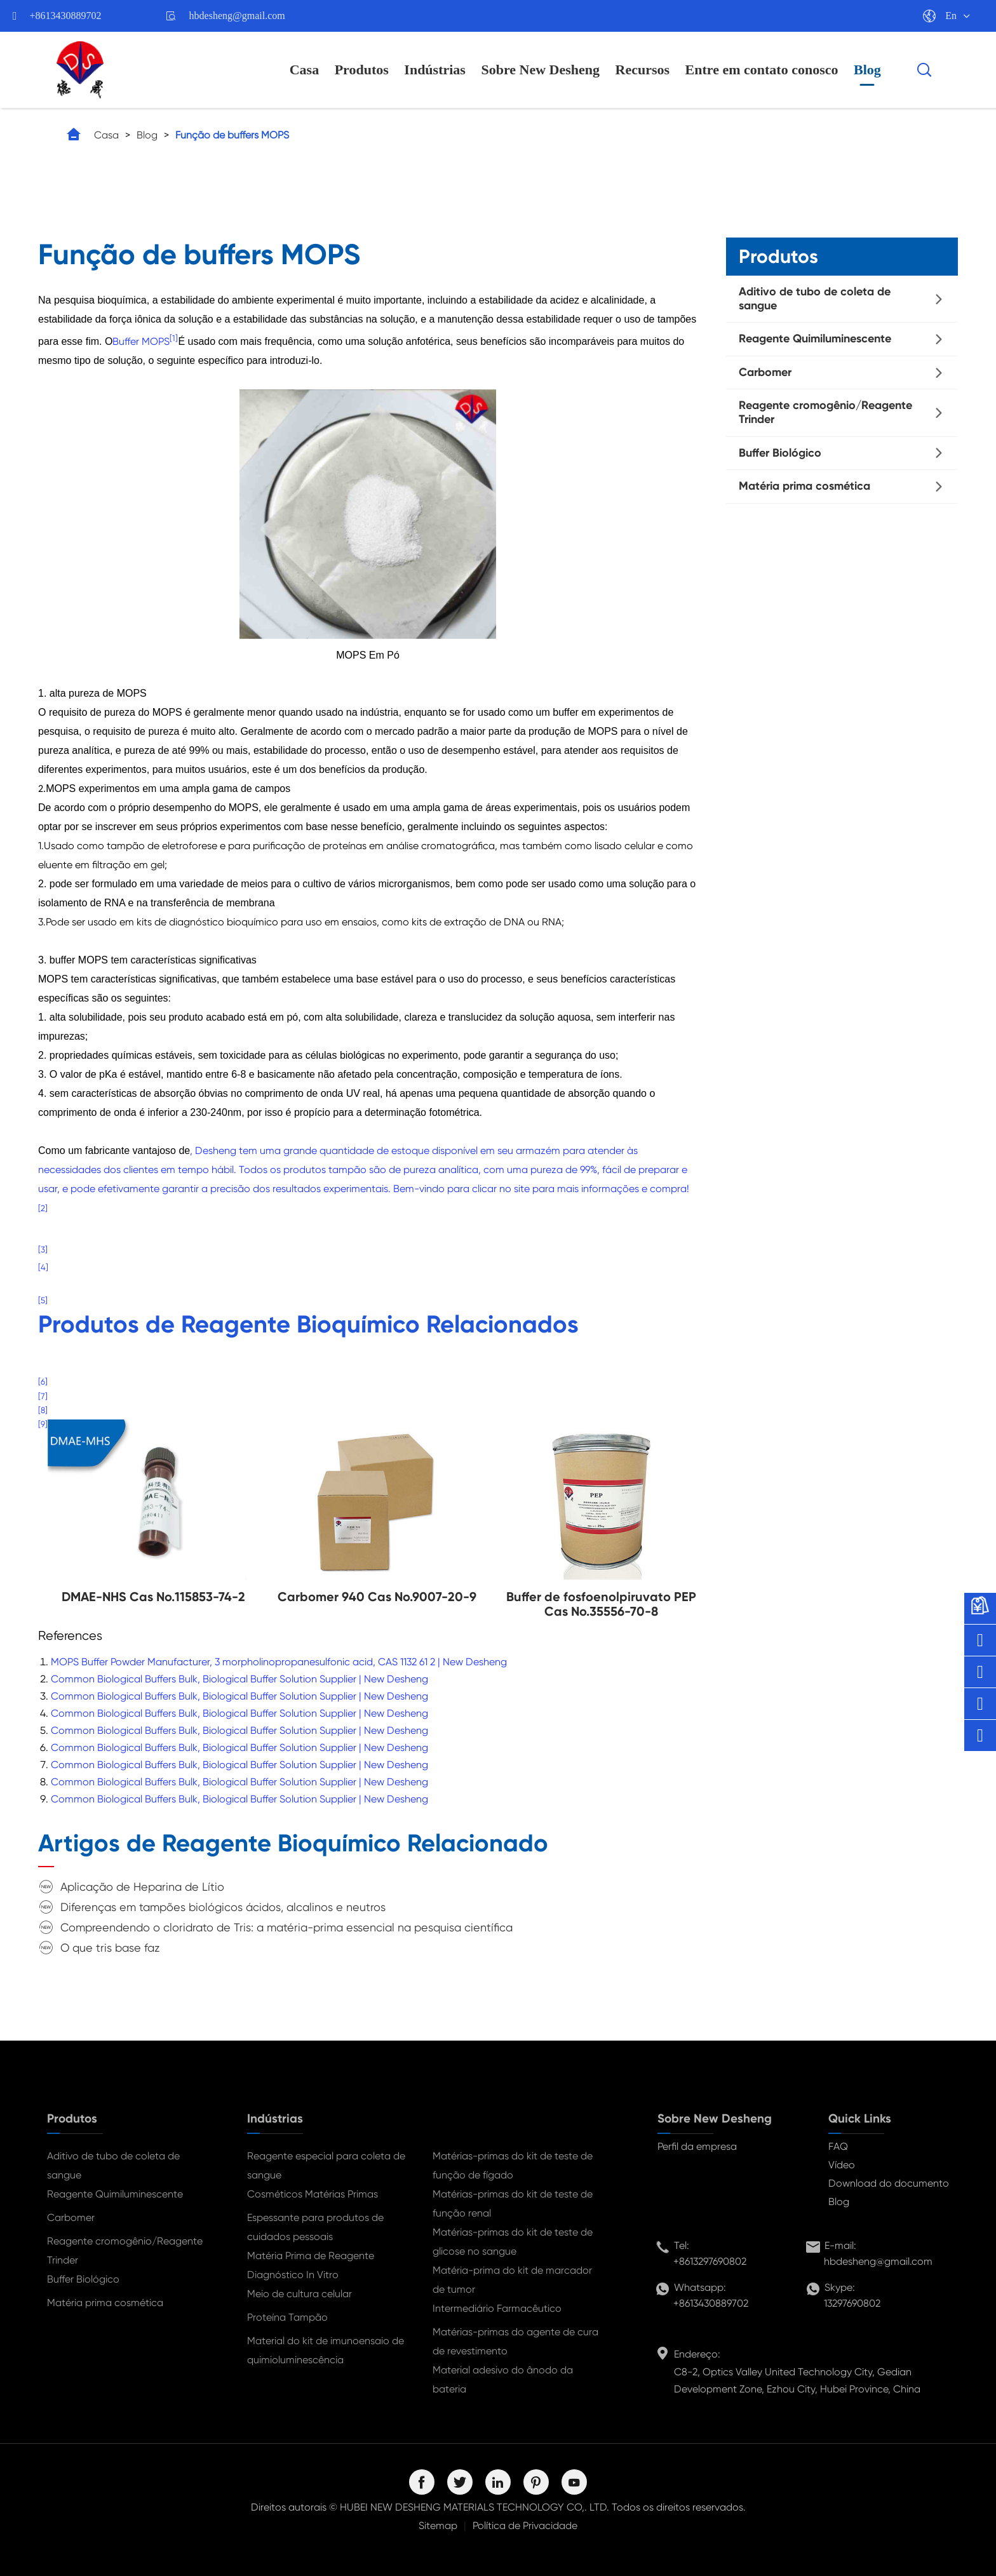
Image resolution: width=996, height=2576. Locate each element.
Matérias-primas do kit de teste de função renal (513, 2203)
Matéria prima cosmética (804, 486)
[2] (43, 1207)
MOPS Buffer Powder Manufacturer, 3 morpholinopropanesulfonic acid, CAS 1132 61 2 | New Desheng (279, 1662)
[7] (43, 1396)
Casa (304, 69)
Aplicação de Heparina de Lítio (142, 1886)
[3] (43, 1249)
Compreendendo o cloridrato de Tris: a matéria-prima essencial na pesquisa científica (286, 1927)
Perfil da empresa (697, 2146)
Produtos (362, 69)
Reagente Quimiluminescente (815, 338)
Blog (867, 69)
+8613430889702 (66, 15)
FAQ (838, 2146)
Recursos (643, 69)
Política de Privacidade (525, 2525)
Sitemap (438, 2525)
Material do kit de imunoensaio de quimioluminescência (325, 2350)
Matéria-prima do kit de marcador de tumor (512, 2279)
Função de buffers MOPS (232, 135)
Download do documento (888, 2183)
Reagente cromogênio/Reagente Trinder (825, 412)
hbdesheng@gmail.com (237, 15)
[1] (174, 338)
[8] (43, 1410)
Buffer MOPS (141, 341)
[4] (43, 1267)
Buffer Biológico (780, 453)
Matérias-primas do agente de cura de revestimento (515, 2341)
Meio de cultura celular (299, 2294)
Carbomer (765, 372)
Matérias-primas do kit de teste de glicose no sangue (513, 2241)
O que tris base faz (109, 1947)
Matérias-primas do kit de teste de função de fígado (513, 2165)
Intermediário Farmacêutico (497, 2308)
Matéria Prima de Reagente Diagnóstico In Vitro (310, 2265)
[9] (43, 1424)
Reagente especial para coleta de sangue (326, 2165)
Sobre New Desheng (540, 69)
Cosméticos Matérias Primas (312, 2194)
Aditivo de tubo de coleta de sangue (815, 298)
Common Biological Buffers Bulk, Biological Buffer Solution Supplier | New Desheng (239, 1679)
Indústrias (435, 69)
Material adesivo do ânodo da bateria (503, 2379)
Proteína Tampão (287, 2317)
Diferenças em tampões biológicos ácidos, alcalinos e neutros (223, 1907)
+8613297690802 (709, 2261)
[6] (43, 1381)
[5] (43, 1300)
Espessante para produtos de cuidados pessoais (315, 2227)
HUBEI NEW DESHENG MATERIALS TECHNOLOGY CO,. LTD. (474, 2507)
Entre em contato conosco (761, 69)
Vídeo (841, 2165)
